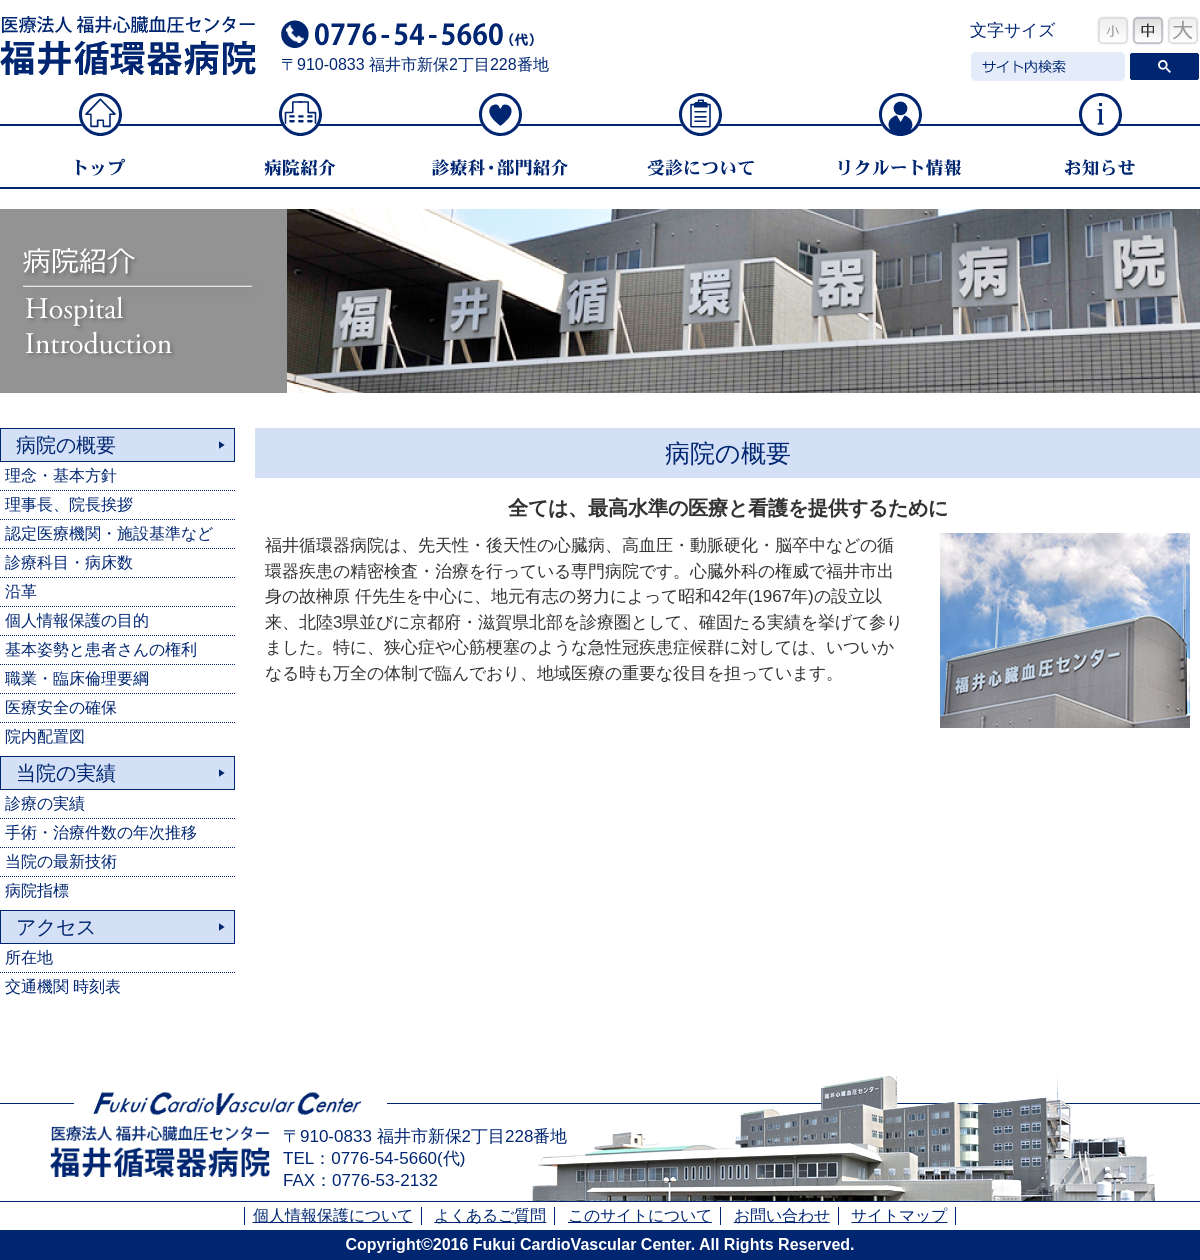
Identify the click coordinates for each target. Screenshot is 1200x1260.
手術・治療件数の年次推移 (101, 832)
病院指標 (37, 890)
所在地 (29, 957)
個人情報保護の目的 (77, 620)
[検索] (1046, 67)
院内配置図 (45, 736)
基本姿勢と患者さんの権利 (101, 649)
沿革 (21, 591)
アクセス (56, 927)
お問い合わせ (782, 1215)
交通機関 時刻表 (63, 986)
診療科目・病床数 (69, 562)
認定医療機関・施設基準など (109, 533)
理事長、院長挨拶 (69, 504)
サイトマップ (899, 1215)
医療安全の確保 (61, 707)
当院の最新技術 (61, 861)
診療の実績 (45, 803)
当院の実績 (66, 773)
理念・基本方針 (61, 475)
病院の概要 (66, 445)
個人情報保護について (333, 1215)
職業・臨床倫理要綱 (77, 678)
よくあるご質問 (490, 1215)
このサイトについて (640, 1215)
